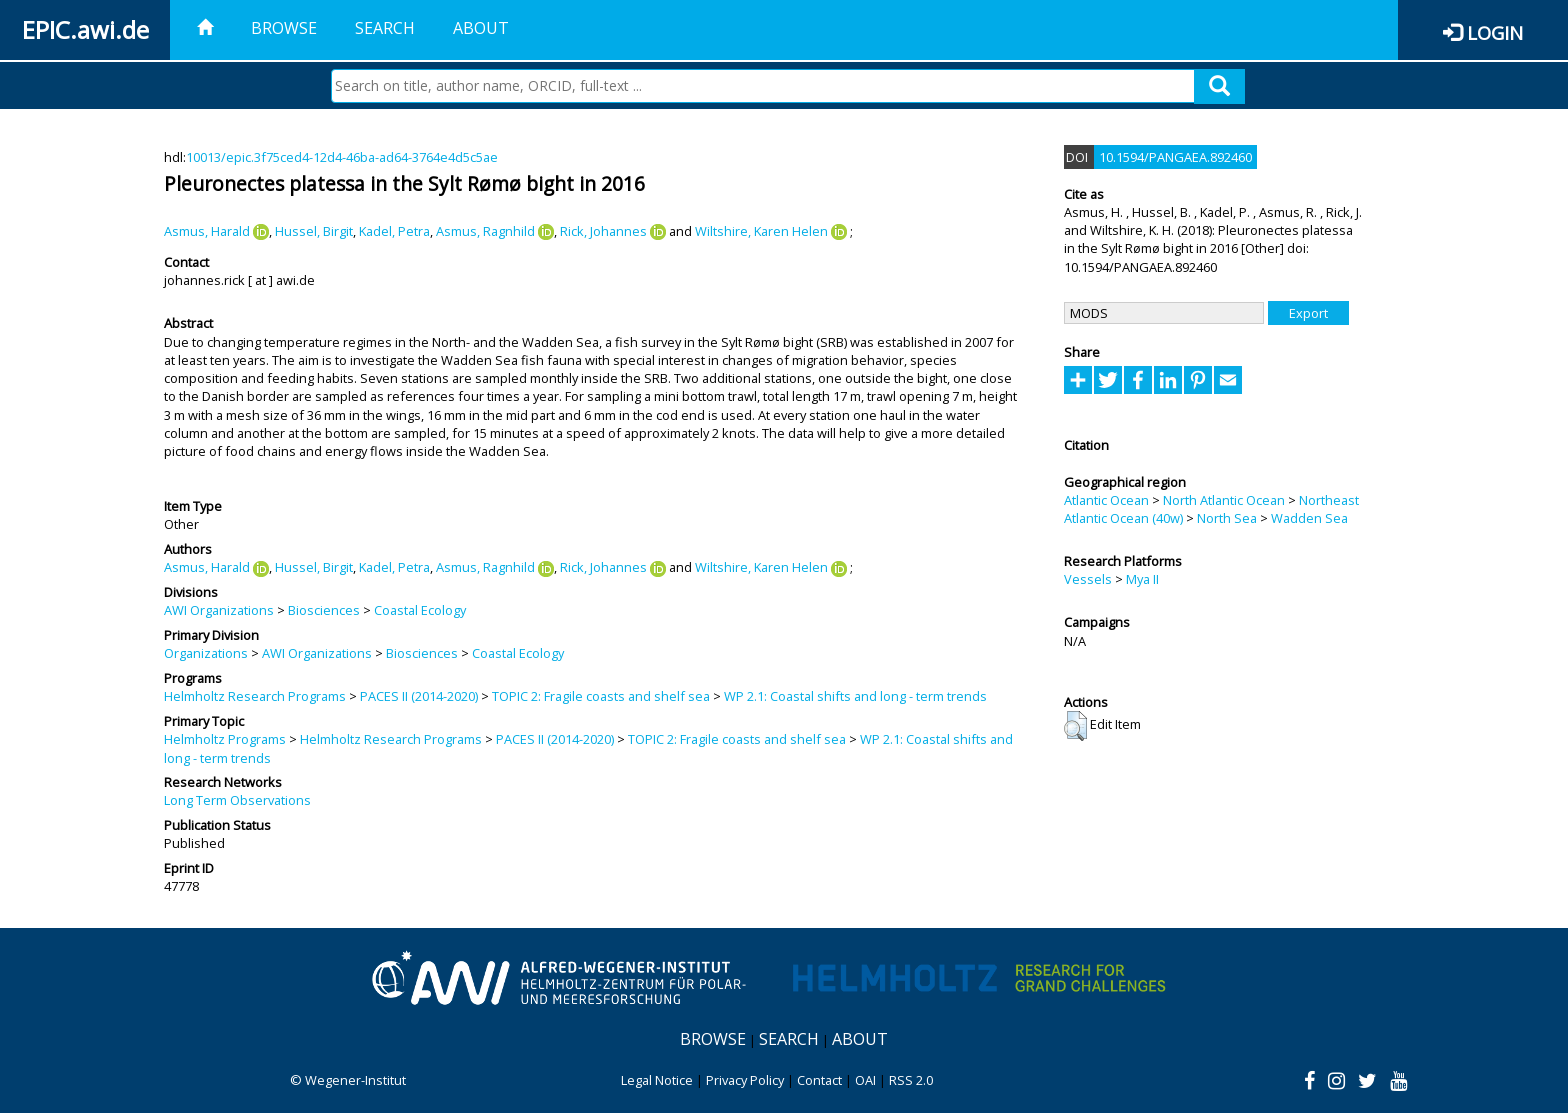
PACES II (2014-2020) (419, 696)
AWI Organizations (219, 610)
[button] (1075, 726)
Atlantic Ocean (1106, 500)
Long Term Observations (237, 800)
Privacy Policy (745, 1080)
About (481, 28)
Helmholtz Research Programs (255, 696)
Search (385, 28)
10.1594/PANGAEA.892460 (1175, 157)
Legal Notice (657, 1080)
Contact (819, 1080)
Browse (284, 28)
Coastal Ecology (420, 610)
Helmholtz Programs (225, 739)
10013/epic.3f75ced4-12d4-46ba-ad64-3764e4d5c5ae (342, 157)
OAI (865, 1080)
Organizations (206, 653)
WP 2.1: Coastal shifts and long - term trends (855, 696)
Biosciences (324, 610)
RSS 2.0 (911, 1080)
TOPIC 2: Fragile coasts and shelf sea (601, 696)
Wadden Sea (1309, 518)
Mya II (1142, 579)
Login (1495, 32)
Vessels (1088, 579)
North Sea (1227, 518)
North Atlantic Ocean (1224, 500)
